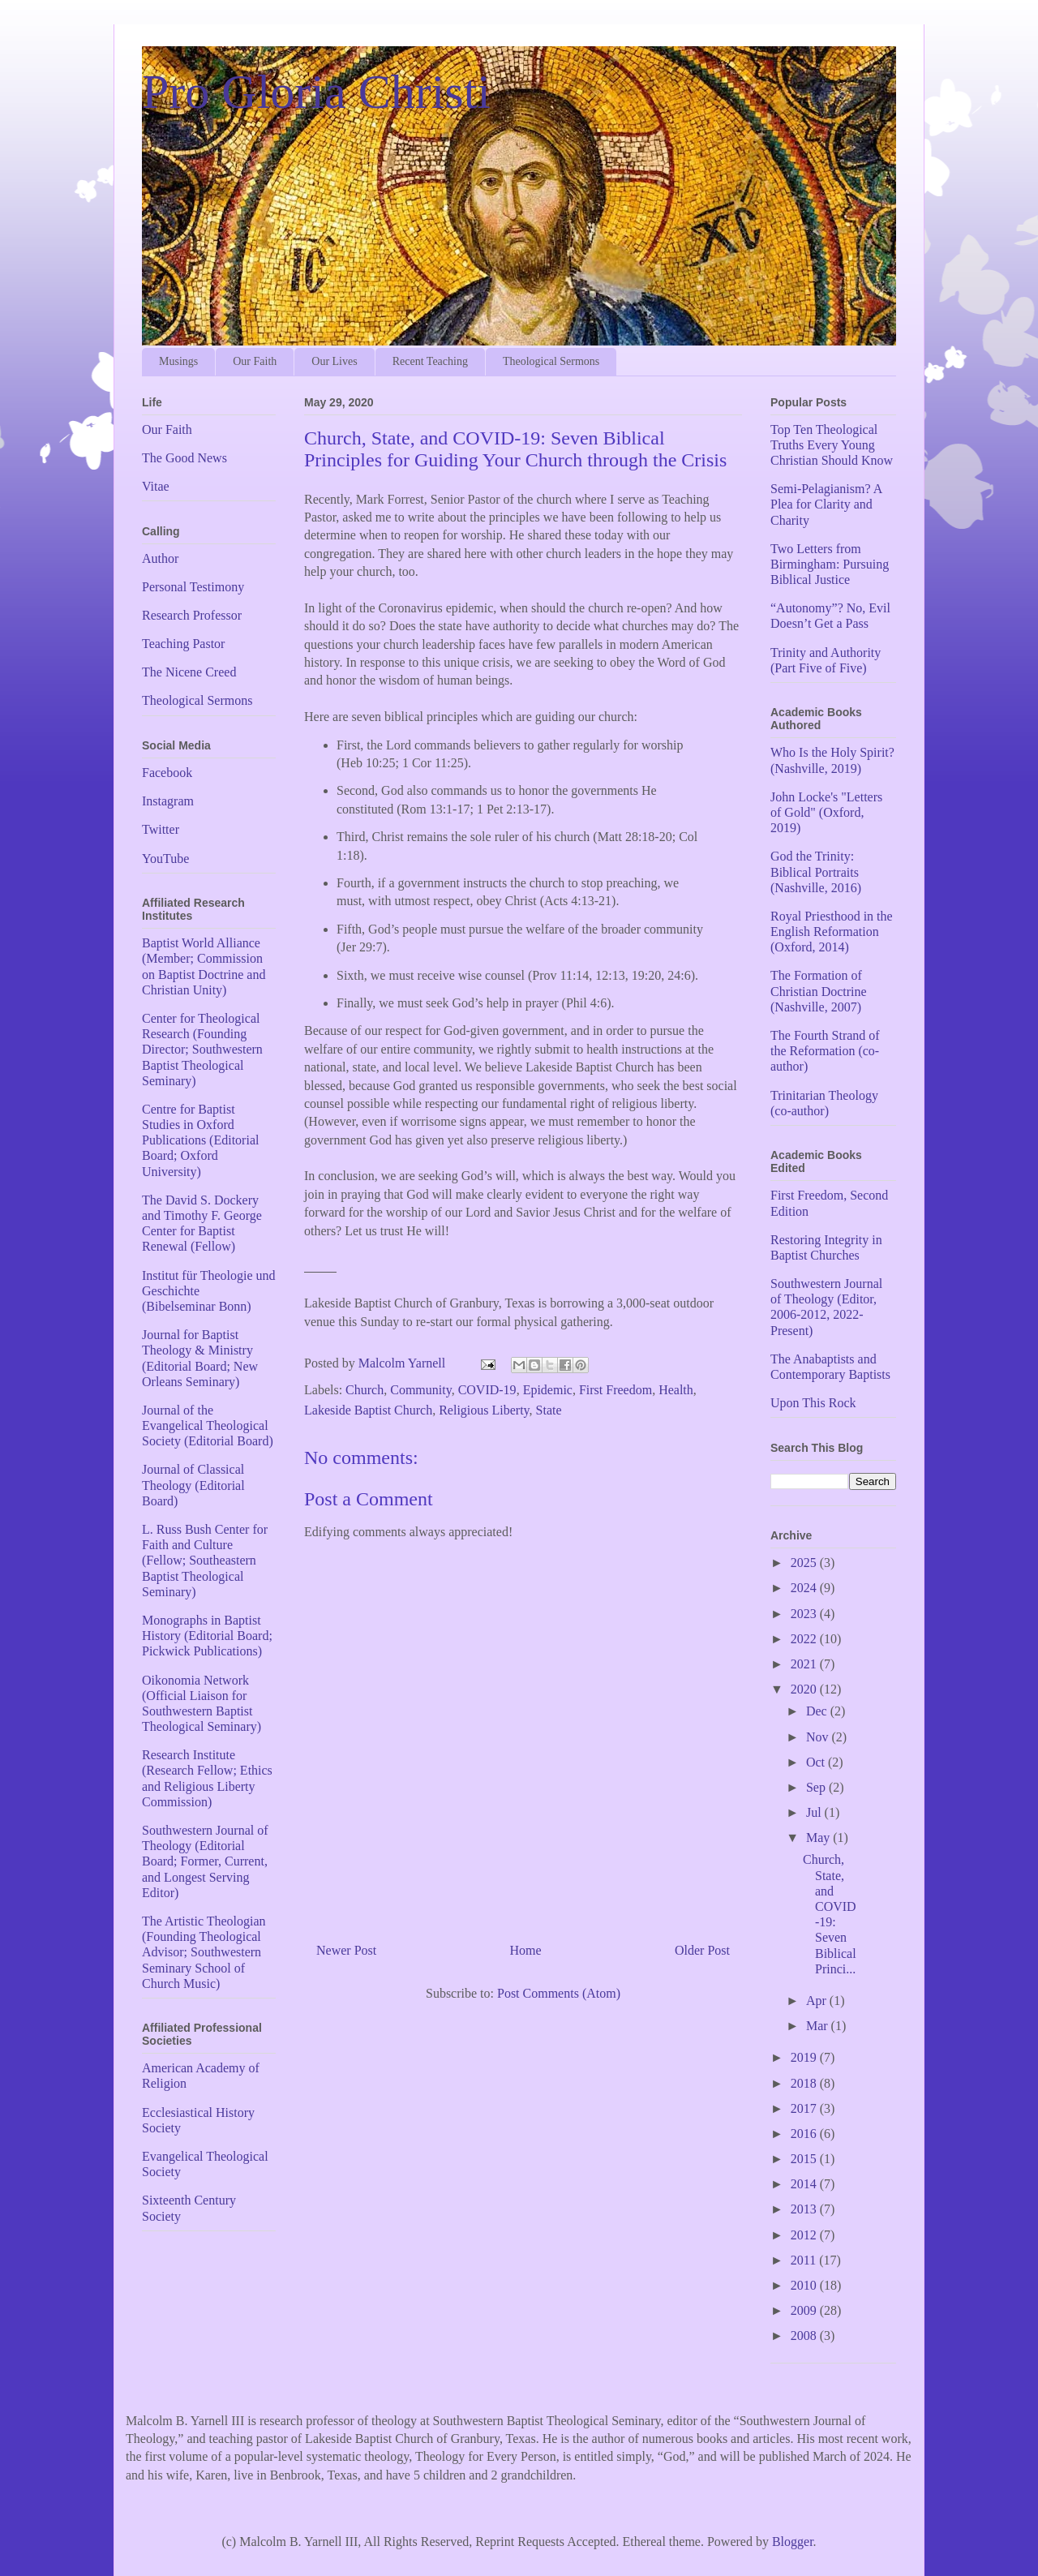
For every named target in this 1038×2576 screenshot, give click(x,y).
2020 (805, 1689)
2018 (805, 2083)
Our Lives (334, 361)
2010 (805, 2285)
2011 (805, 2260)
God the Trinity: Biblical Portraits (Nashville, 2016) (815, 871)
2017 (805, 2108)
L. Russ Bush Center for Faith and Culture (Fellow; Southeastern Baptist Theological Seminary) (205, 1560)
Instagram (168, 801)
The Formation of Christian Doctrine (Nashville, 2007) (818, 990)
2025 (805, 1562)
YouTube (165, 858)
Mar (818, 2026)
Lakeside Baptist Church (368, 1410)
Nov (819, 1737)
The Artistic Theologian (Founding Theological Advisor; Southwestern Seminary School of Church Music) (204, 1952)
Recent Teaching (430, 361)
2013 (805, 2209)
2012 (805, 2235)
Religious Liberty (484, 1410)
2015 (805, 2159)
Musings (178, 361)
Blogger (792, 2541)
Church (364, 1390)
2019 (805, 2057)
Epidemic (548, 1390)
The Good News (184, 458)
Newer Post (346, 1950)
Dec (818, 1711)
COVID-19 (487, 1390)
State (549, 1410)
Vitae (155, 486)
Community (420, 1390)
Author (160, 558)
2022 (805, 1639)
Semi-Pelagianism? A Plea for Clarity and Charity (825, 504)
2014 (805, 2184)
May (819, 1837)
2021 (805, 1664)
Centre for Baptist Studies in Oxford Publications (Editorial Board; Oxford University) (200, 1140)
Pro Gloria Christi (316, 91)
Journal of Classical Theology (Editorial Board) (193, 1484)
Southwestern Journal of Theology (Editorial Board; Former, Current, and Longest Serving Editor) (205, 1861)
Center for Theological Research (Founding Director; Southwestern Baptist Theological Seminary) (202, 1049)
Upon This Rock (813, 1403)
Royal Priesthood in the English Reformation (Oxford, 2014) (831, 931)
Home (526, 1950)
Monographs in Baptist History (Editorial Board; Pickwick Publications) (207, 1635)
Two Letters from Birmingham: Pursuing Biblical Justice (829, 564)
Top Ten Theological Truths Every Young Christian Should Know (831, 445)
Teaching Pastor (183, 643)
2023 (805, 1614)
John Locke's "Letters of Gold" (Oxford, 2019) (826, 812)
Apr (818, 2000)
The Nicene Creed (189, 672)
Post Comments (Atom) (558, 1993)
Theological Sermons (551, 361)
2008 (805, 2335)
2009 (805, 2310)
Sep (817, 1787)
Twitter (160, 829)
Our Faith (255, 361)
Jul (815, 1812)
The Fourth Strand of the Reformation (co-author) (825, 1050)
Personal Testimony (193, 587)
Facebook (167, 772)
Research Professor (192, 615)
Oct (817, 1762)
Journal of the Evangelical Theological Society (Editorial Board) (207, 1425)
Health (675, 1390)
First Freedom (615, 1390)
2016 (805, 2133)
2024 (805, 1588)
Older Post (702, 1950)
